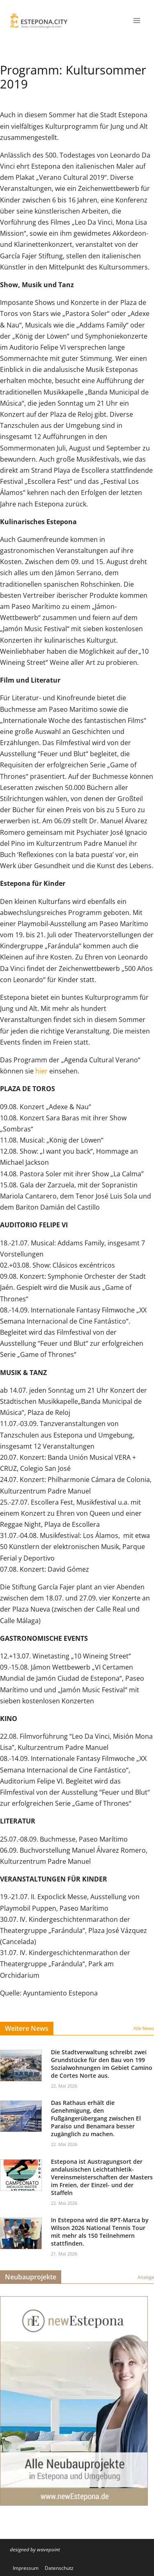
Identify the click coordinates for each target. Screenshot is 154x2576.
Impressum (26, 2567)
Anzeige (146, 2277)
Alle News (143, 2028)
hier (41, 1070)
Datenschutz (59, 2567)
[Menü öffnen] (136, 20)
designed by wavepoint (35, 2549)
